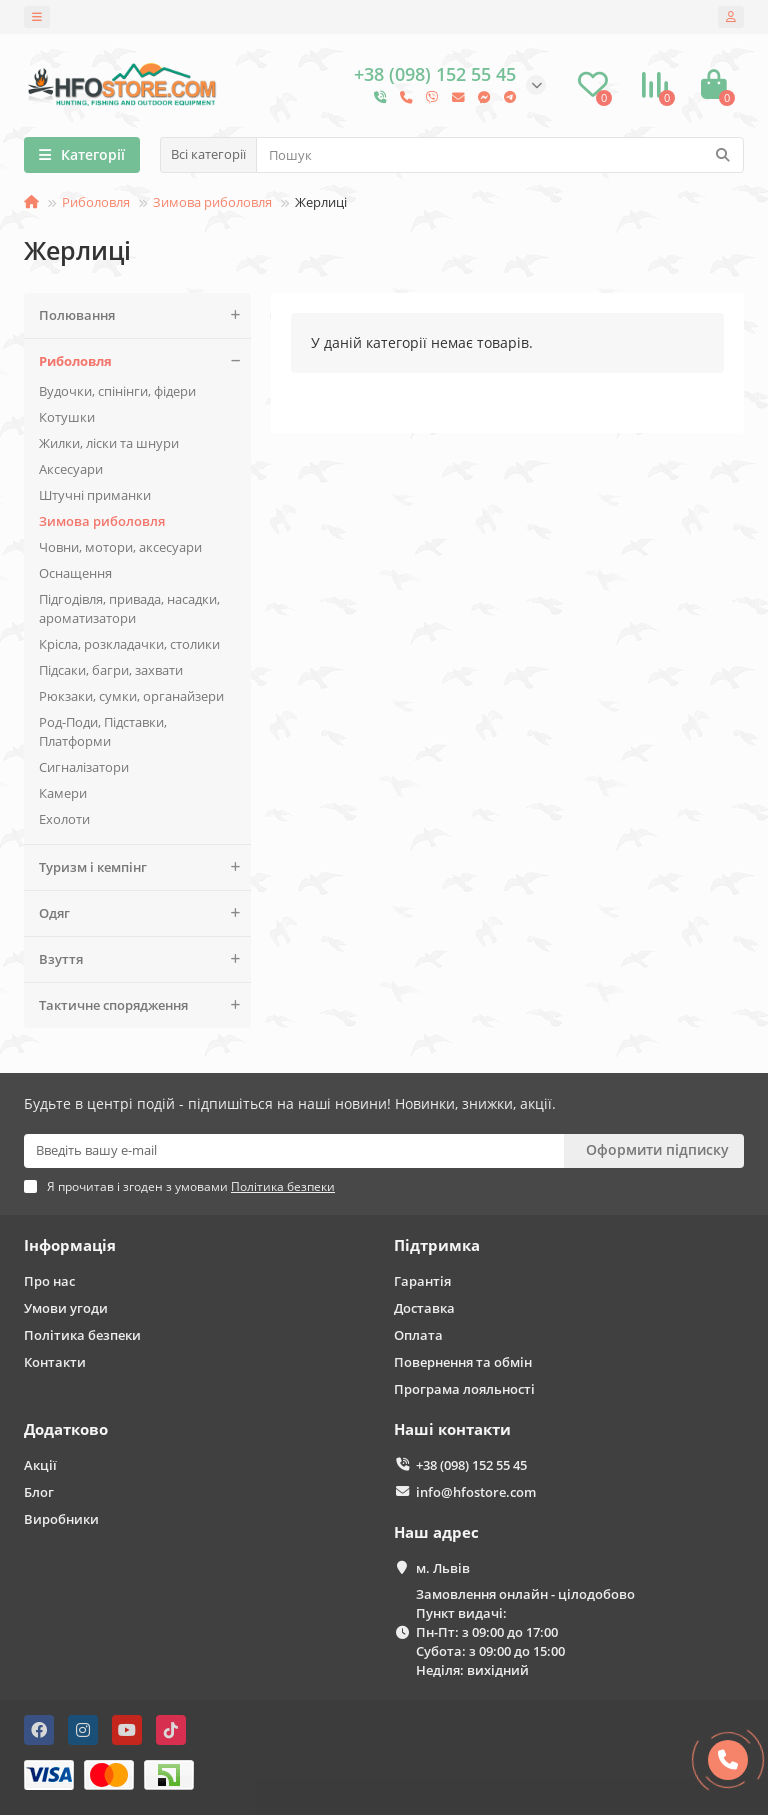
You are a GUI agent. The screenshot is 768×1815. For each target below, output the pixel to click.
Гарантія (422, 1281)
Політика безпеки (82, 1335)
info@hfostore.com (476, 1492)
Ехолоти (64, 819)
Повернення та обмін (463, 1362)
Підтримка (437, 1245)
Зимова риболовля (212, 202)
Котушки (67, 417)
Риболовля (96, 202)
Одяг (145, 913)
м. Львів (443, 1568)
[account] (731, 17)
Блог (39, 1492)
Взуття (145, 959)
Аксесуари (71, 469)
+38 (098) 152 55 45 (471, 1465)
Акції (40, 1465)
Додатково (66, 1429)
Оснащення (75, 573)
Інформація (70, 1245)
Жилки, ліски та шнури (109, 443)
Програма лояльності (464, 1389)
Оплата (418, 1335)
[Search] (500, 155)
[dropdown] (37, 17)
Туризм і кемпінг (145, 867)
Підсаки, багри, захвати (111, 670)
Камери (63, 793)
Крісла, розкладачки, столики (129, 644)
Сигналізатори (84, 767)
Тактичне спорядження (145, 1005)
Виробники (61, 1519)
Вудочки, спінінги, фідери (117, 391)
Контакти (55, 1362)
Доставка (424, 1308)
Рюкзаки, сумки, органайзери (131, 696)
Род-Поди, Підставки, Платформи (103, 731)
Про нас (49, 1281)
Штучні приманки (95, 495)
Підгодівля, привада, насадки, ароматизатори (129, 608)
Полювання (145, 315)
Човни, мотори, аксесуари (120, 547)
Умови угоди (66, 1308)
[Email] (294, 1151)
